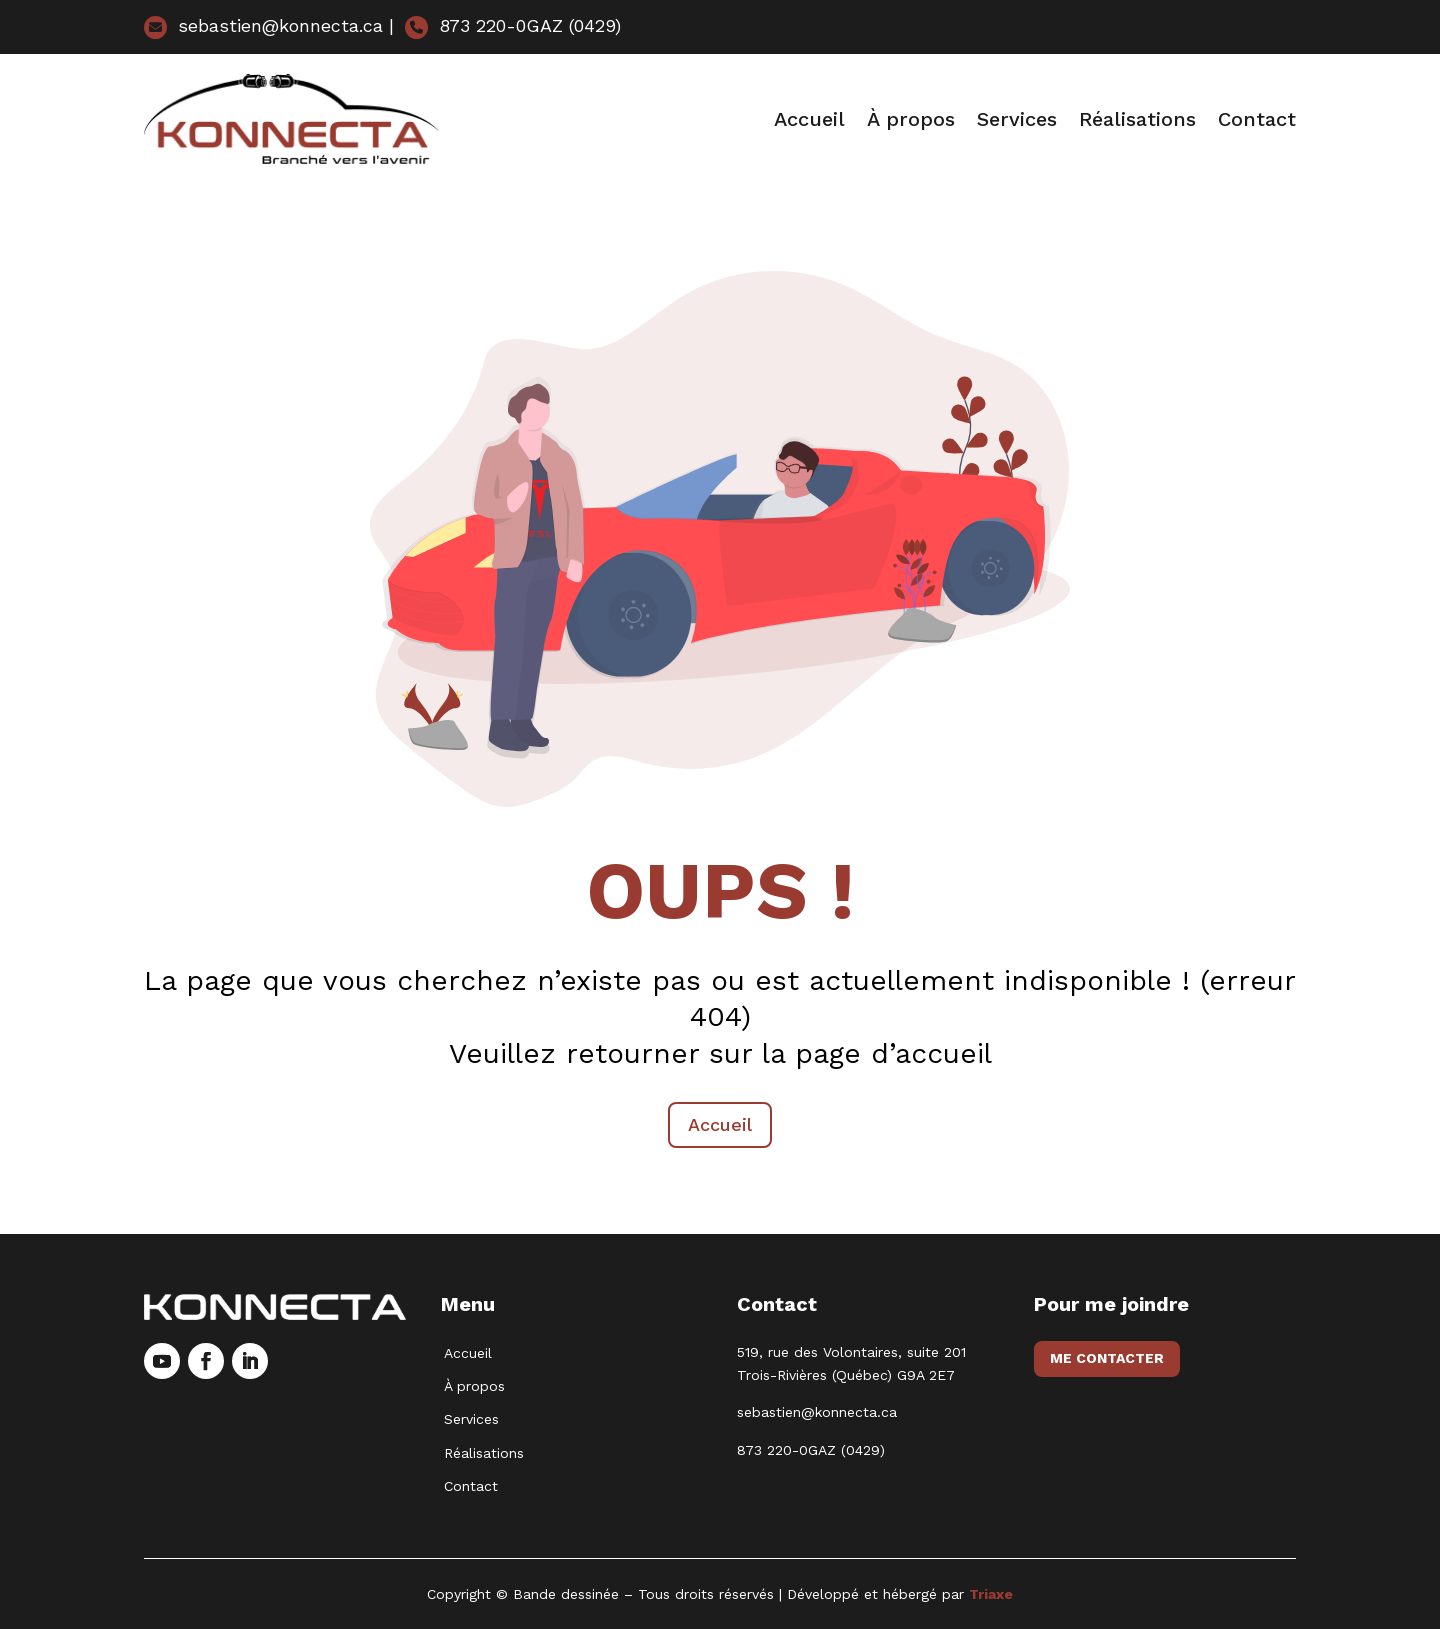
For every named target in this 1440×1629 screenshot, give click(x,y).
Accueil (809, 119)
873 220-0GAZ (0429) (513, 25)
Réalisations (1137, 119)
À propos (911, 119)
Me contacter (1107, 1358)
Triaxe (991, 1594)
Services (1017, 119)
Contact (1257, 119)
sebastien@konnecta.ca (263, 25)
